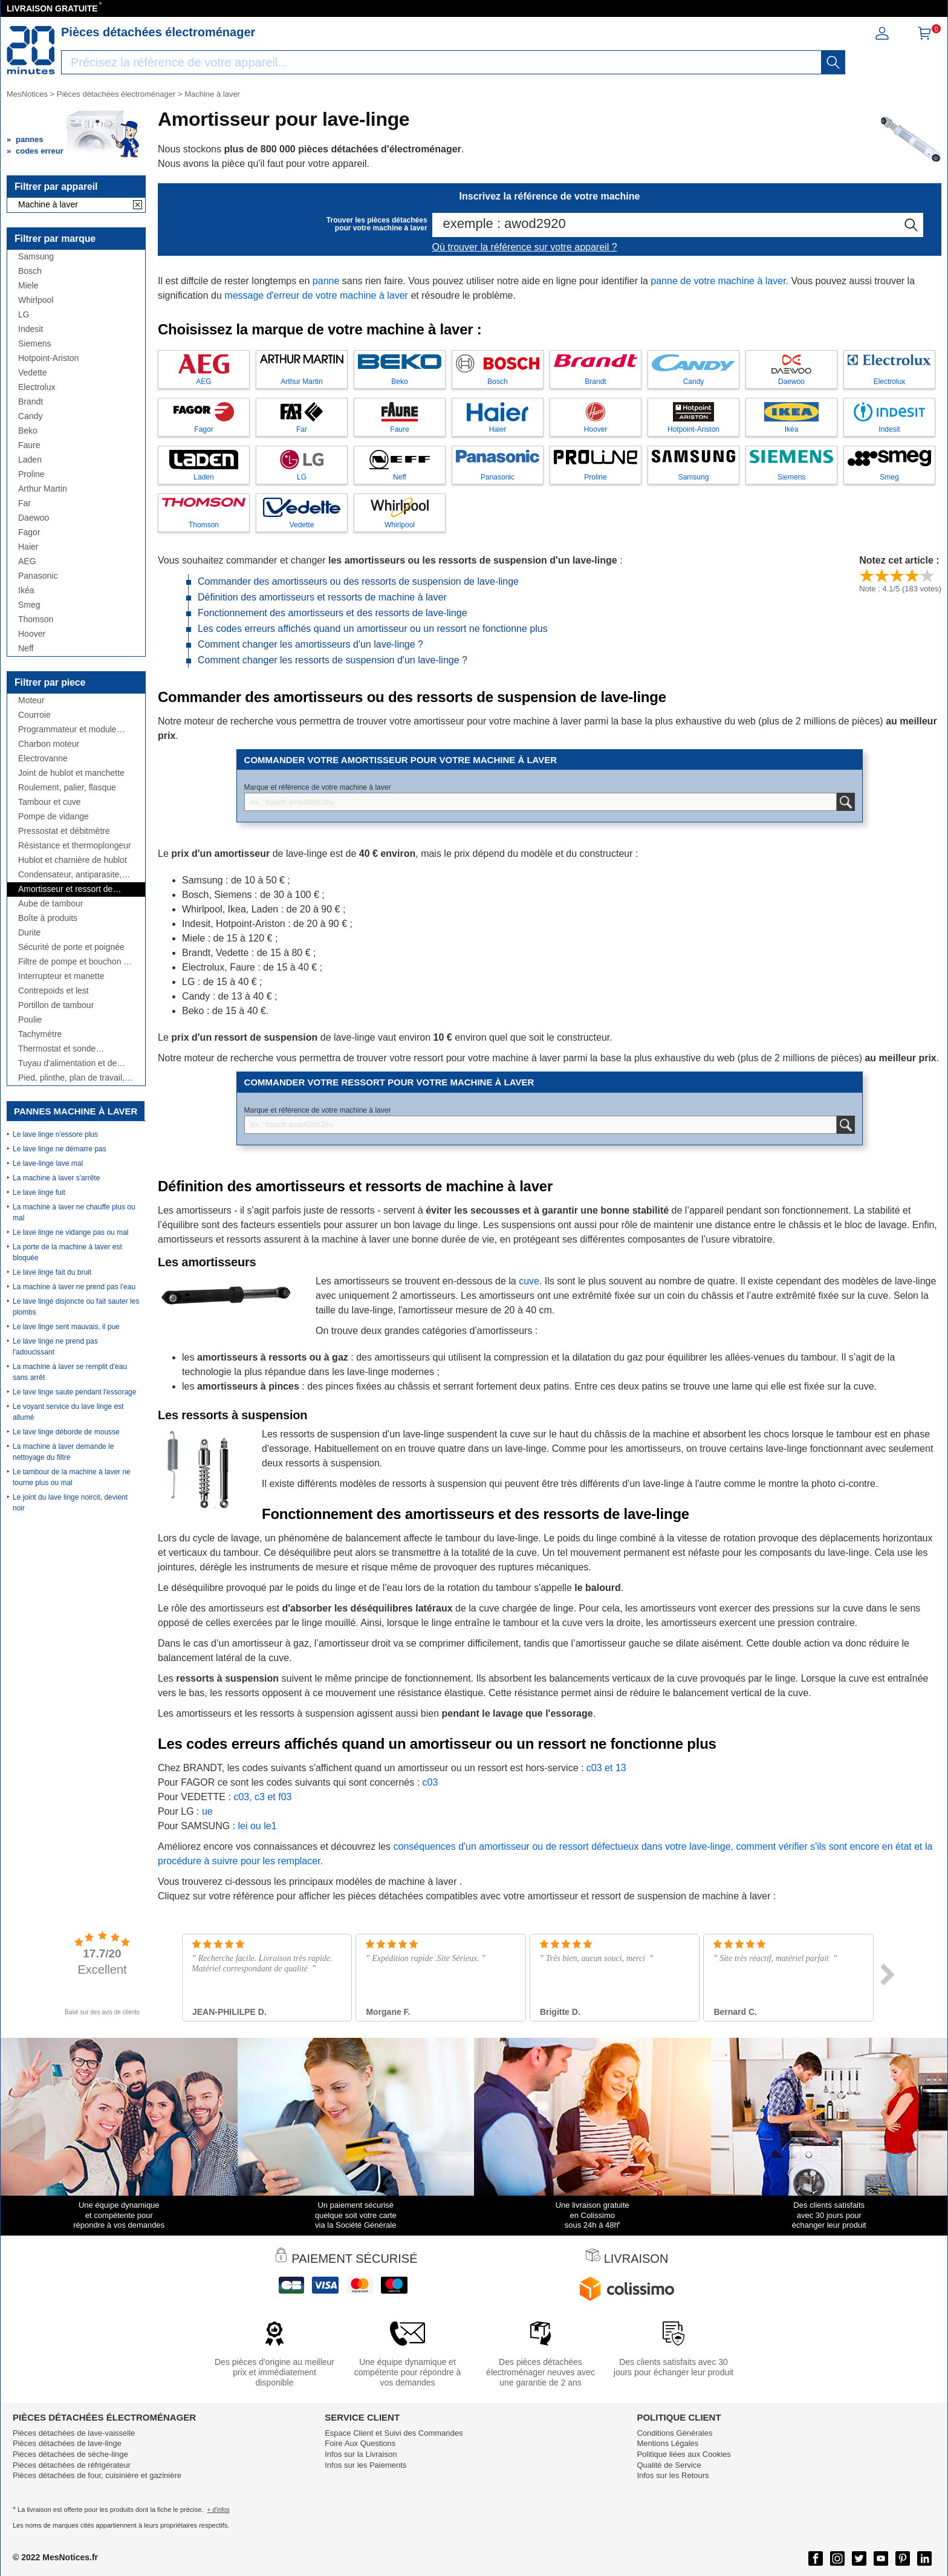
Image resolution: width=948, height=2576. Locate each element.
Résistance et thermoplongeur (74, 845)
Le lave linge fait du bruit (52, 1272)
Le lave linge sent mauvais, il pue (66, 1326)
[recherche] (833, 62)
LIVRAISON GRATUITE (52, 8)
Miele (28, 285)
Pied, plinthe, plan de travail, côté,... (71, 1077)
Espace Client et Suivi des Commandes (394, 2433)
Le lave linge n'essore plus (55, 1134)
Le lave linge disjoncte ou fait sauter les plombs (76, 1306)
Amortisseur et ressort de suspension (65, 889)
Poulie (30, 1019)
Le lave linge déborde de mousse (66, 1432)
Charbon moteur (48, 744)
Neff (25, 648)
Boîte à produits (47, 918)
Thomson (35, 619)
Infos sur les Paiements (365, 2465)
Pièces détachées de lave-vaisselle (74, 2433)
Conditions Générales (674, 2433)
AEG (27, 561)
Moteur (31, 700)
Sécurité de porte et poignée (71, 947)
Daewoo (33, 517)
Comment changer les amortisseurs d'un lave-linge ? (310, 644)
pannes (30, 139)
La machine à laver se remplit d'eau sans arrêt (70, 1372)
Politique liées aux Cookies (683, 2454)
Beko (27, 430)
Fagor (29, 532)
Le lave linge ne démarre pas (59, 1149)
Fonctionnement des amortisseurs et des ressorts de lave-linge (332, 613)
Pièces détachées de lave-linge (67, 2443)
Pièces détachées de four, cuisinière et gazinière (97, 2475)
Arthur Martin (42, 488)
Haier (28, 546)
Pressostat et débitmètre (64, 831)
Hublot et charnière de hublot (72, 860)
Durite (29, 932)
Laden (30, 459)
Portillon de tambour (56, 1005)
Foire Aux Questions (360, 2443)
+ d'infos (218, 2509)
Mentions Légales (667, 2443)
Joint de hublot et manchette (71, 773)
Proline (31, 474)
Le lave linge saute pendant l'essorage (74, 1392)
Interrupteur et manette (61, 976)
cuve (529, 1281)
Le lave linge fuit (39, 1192)
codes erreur (39, 150)
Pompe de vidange (53, 816)
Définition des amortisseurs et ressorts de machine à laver (322, 597)
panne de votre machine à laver (718, 281)
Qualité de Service (669, 2465)
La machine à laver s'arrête (56, 1178)
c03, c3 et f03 (262, 1797)
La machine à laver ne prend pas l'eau (74, 1287)
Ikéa (26, 590)
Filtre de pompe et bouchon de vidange (75, 961)
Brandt (30, 401)
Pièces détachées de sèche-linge (70, 2454)
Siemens (34, 343)
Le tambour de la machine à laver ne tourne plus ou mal (72, 1477)
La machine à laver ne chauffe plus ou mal (74, 1212)
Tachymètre (40, 1034)
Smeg (29, 605)
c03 (430, 1782)
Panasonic (37, 576)
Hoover (31, 634)
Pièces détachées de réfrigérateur (72, 2465)
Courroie (34, 715)
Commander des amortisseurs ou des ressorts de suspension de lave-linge (358, 581)
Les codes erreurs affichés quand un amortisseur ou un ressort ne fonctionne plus (373, 628)
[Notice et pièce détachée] (31, 50)
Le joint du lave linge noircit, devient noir (70, 1502)
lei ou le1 (257, 1826)
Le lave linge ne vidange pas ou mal (70, 1232)
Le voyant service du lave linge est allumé (68, 1412)
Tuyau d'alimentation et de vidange (67, 1063)
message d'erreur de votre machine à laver (316, 295)
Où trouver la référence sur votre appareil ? (524, 247)
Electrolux (36, 387)
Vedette (32, 372)
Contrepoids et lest (53, 990)
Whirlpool (35, 300)
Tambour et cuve (49, 802)
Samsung (36, 256)
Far (24, 503)
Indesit (30, 329)
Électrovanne (43, 758)
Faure (29, 445)
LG (24, 314)
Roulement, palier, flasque (67, 787)
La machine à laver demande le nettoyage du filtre (63, 1452)
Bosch (30, 271)
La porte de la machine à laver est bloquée (67, 1252)
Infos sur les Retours (673, 2475)
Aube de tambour (50, 903)
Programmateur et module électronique (67, 729)
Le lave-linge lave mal (48, 1163)
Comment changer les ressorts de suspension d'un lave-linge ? (332, 660)
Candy (30, 416)
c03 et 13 (606, 1768)
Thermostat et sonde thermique (57, 1048)
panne (326, 281)
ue (207, 1811)
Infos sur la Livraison (361, 2454)
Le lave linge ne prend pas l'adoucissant (55, 1346)
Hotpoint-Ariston (48, 358)
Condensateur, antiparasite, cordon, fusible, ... (70, 874)
